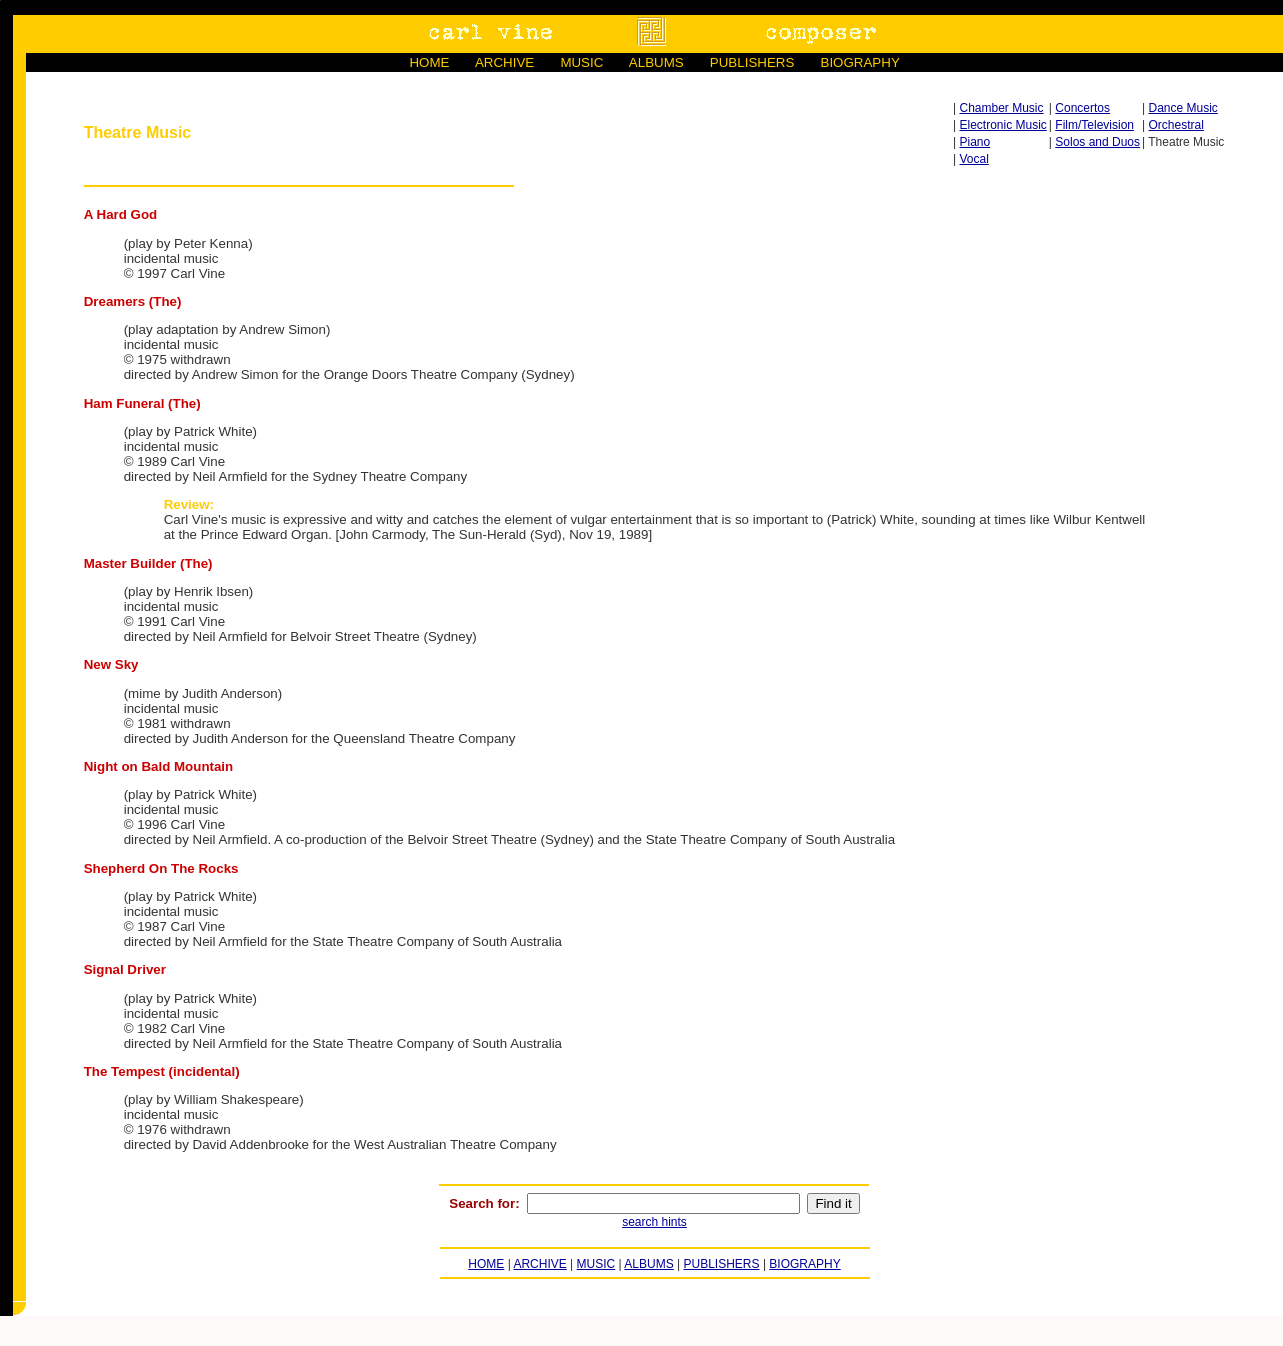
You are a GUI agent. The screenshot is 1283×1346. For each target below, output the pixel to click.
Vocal (974, 159)
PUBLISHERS (752, 62)
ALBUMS (656, 62)
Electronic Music (1003, 125)
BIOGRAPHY (860, 62)
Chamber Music (1002, 108)
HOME (429, 62)
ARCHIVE (504, 62)
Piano (975, 142)
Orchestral (1176, 125)
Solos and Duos (1097, 142)
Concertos (1082, 108)
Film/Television (1094, 125)
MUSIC (581, 62)
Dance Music (1183, 108)
